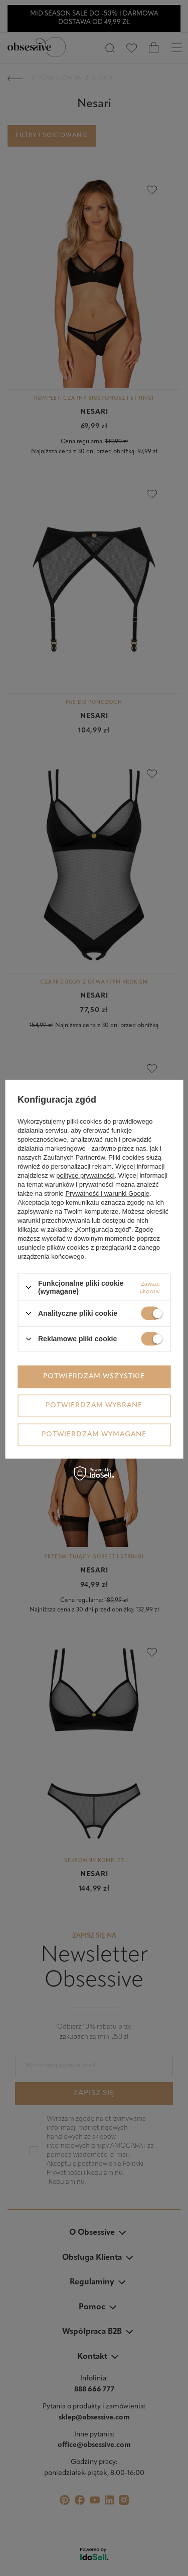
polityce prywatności (85, 1175)
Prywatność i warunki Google (107, 1193)
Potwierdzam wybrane (94, 1405)
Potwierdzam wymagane (94, 1434)
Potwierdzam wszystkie (94, 1376)
